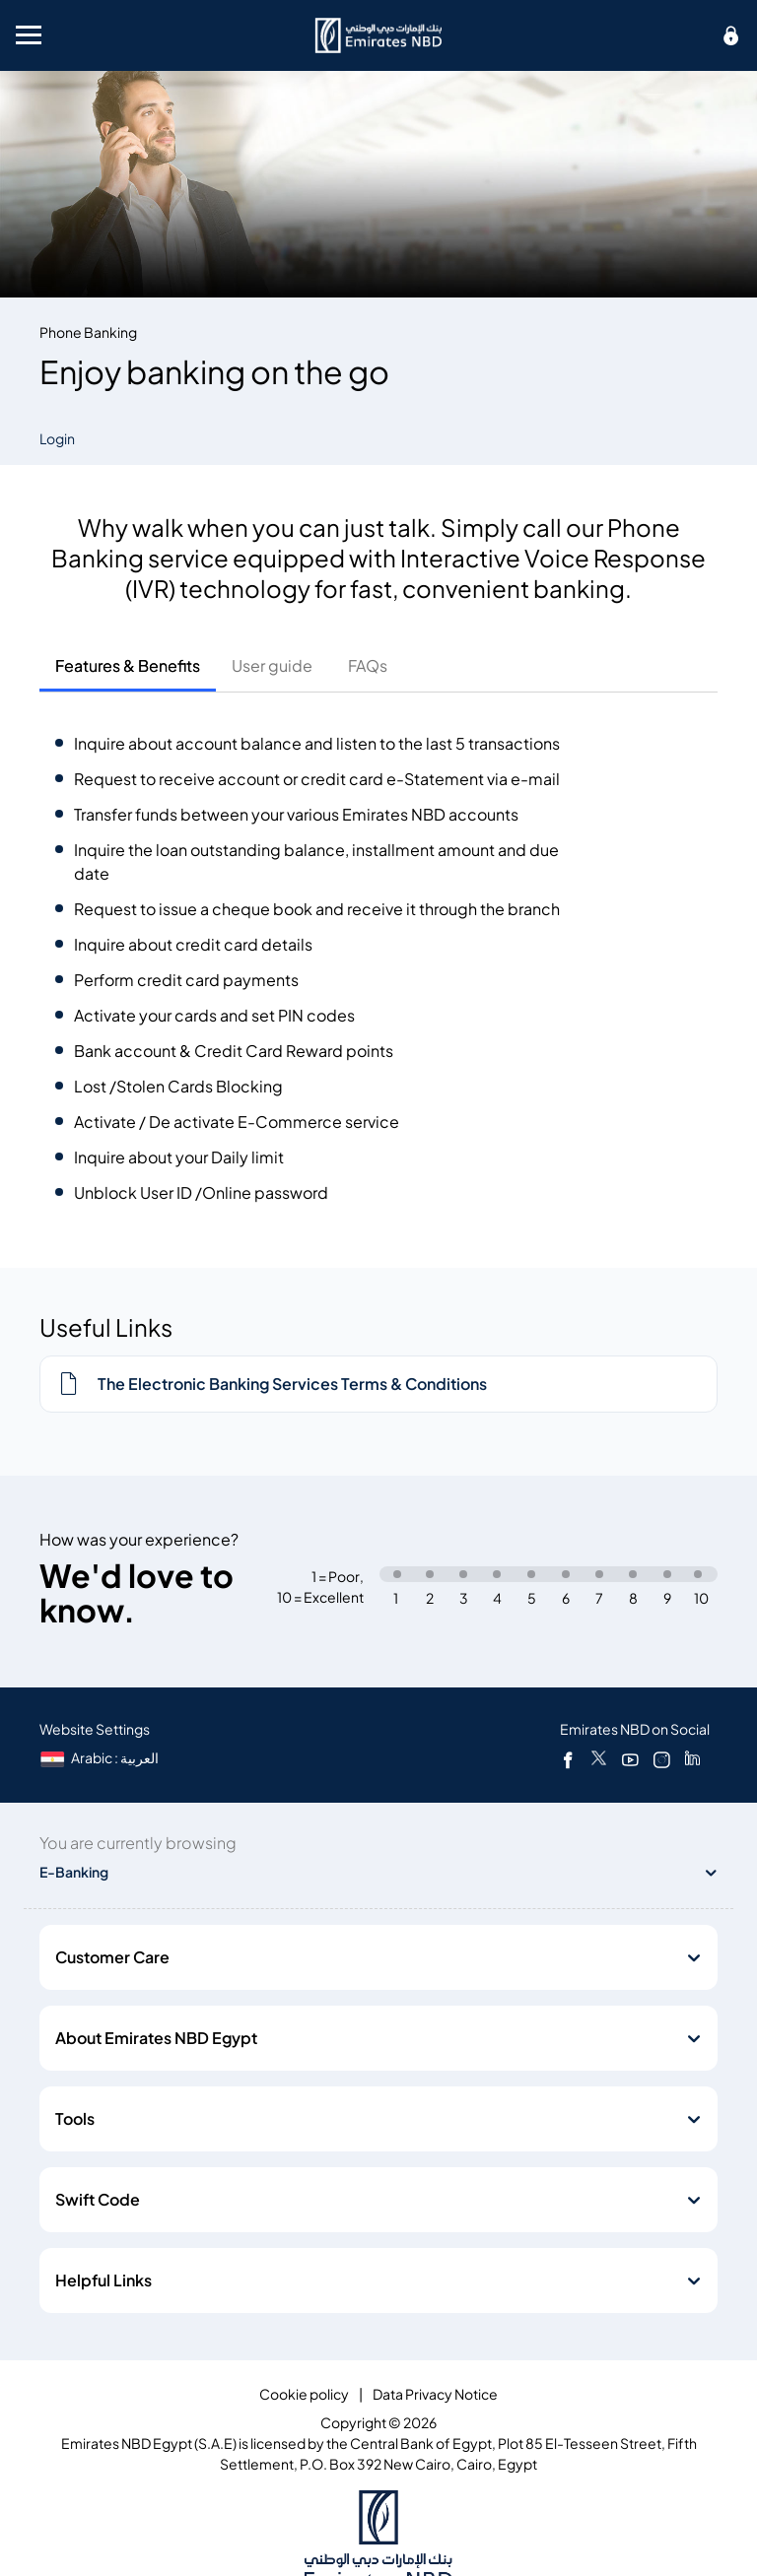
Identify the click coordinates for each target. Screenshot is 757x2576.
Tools (75, 2119)
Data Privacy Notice (435, 2394)
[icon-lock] (731, 35)
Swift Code (97, 2200)
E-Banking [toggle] (73, 1872)
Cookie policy (304, 2394)
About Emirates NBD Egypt (156, 2038)
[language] (101, 1758)
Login (57, 438)
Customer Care (112, 1957)
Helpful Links (103, 2280)
